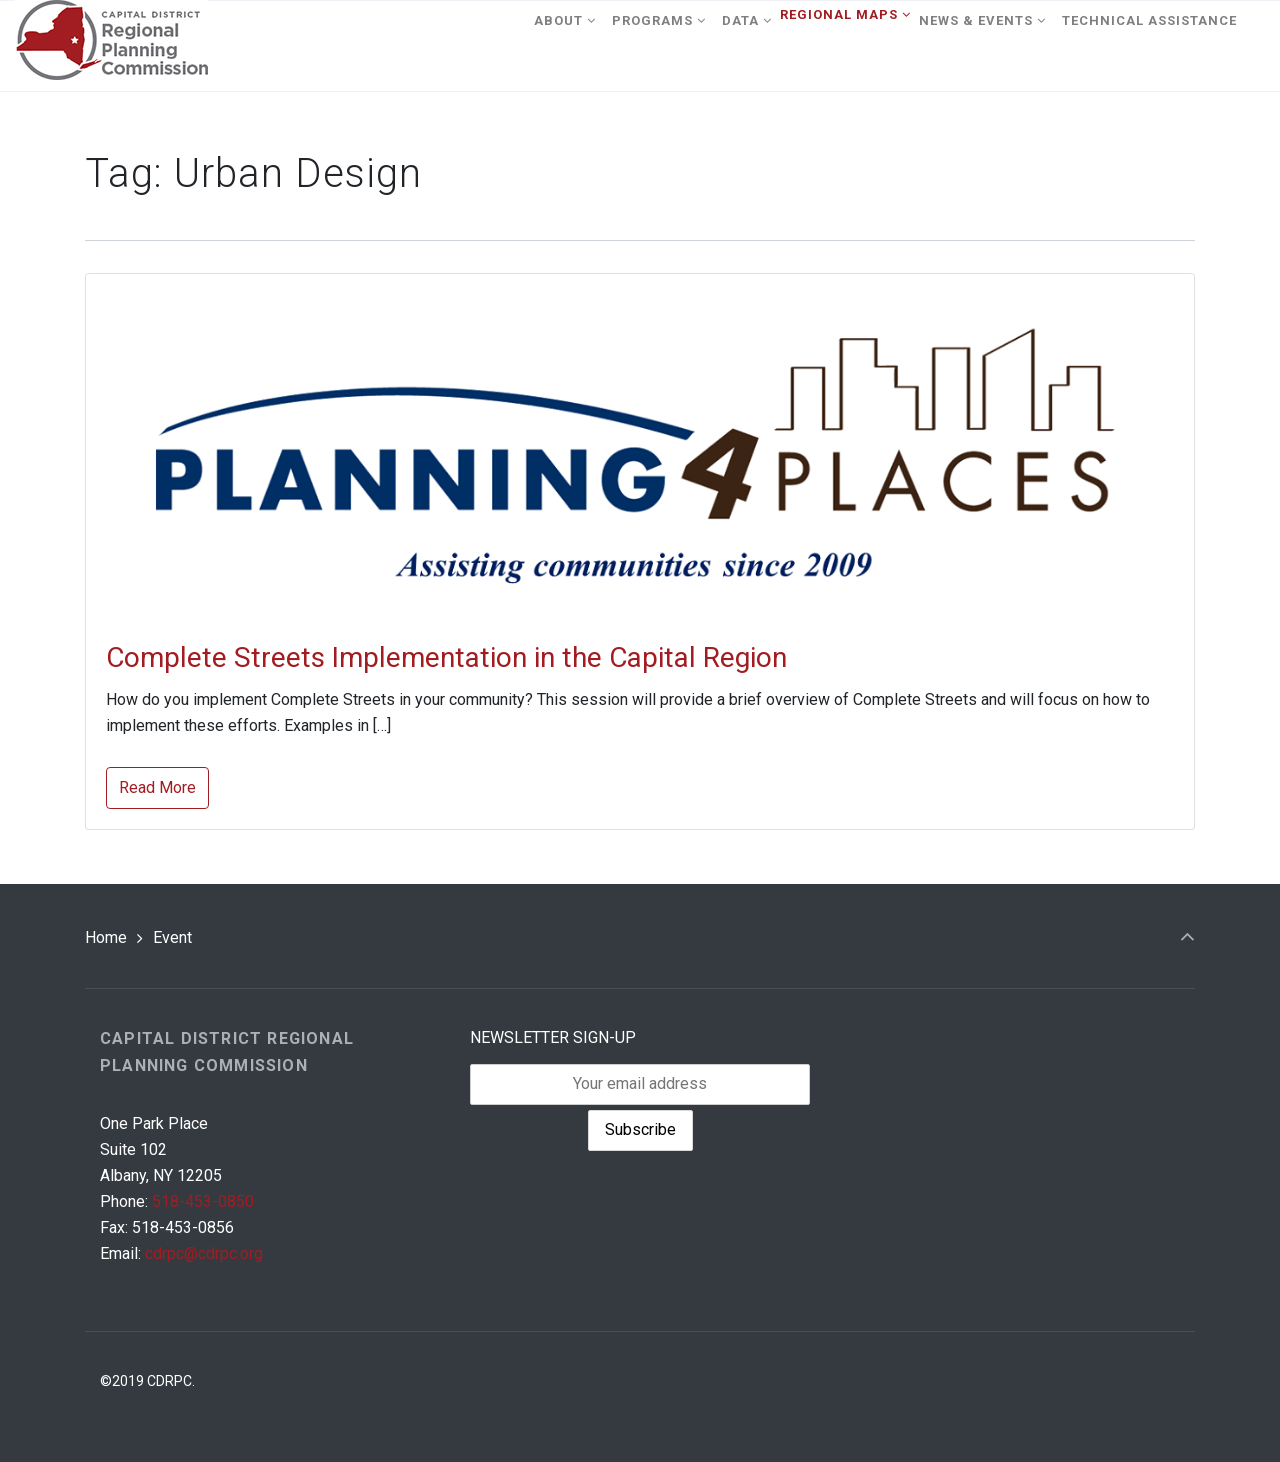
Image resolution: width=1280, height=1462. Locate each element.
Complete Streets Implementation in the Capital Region (446, 657)
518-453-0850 (203, 1201)
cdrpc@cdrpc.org (204, 1253)
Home (106, 937)
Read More (157, 787)
